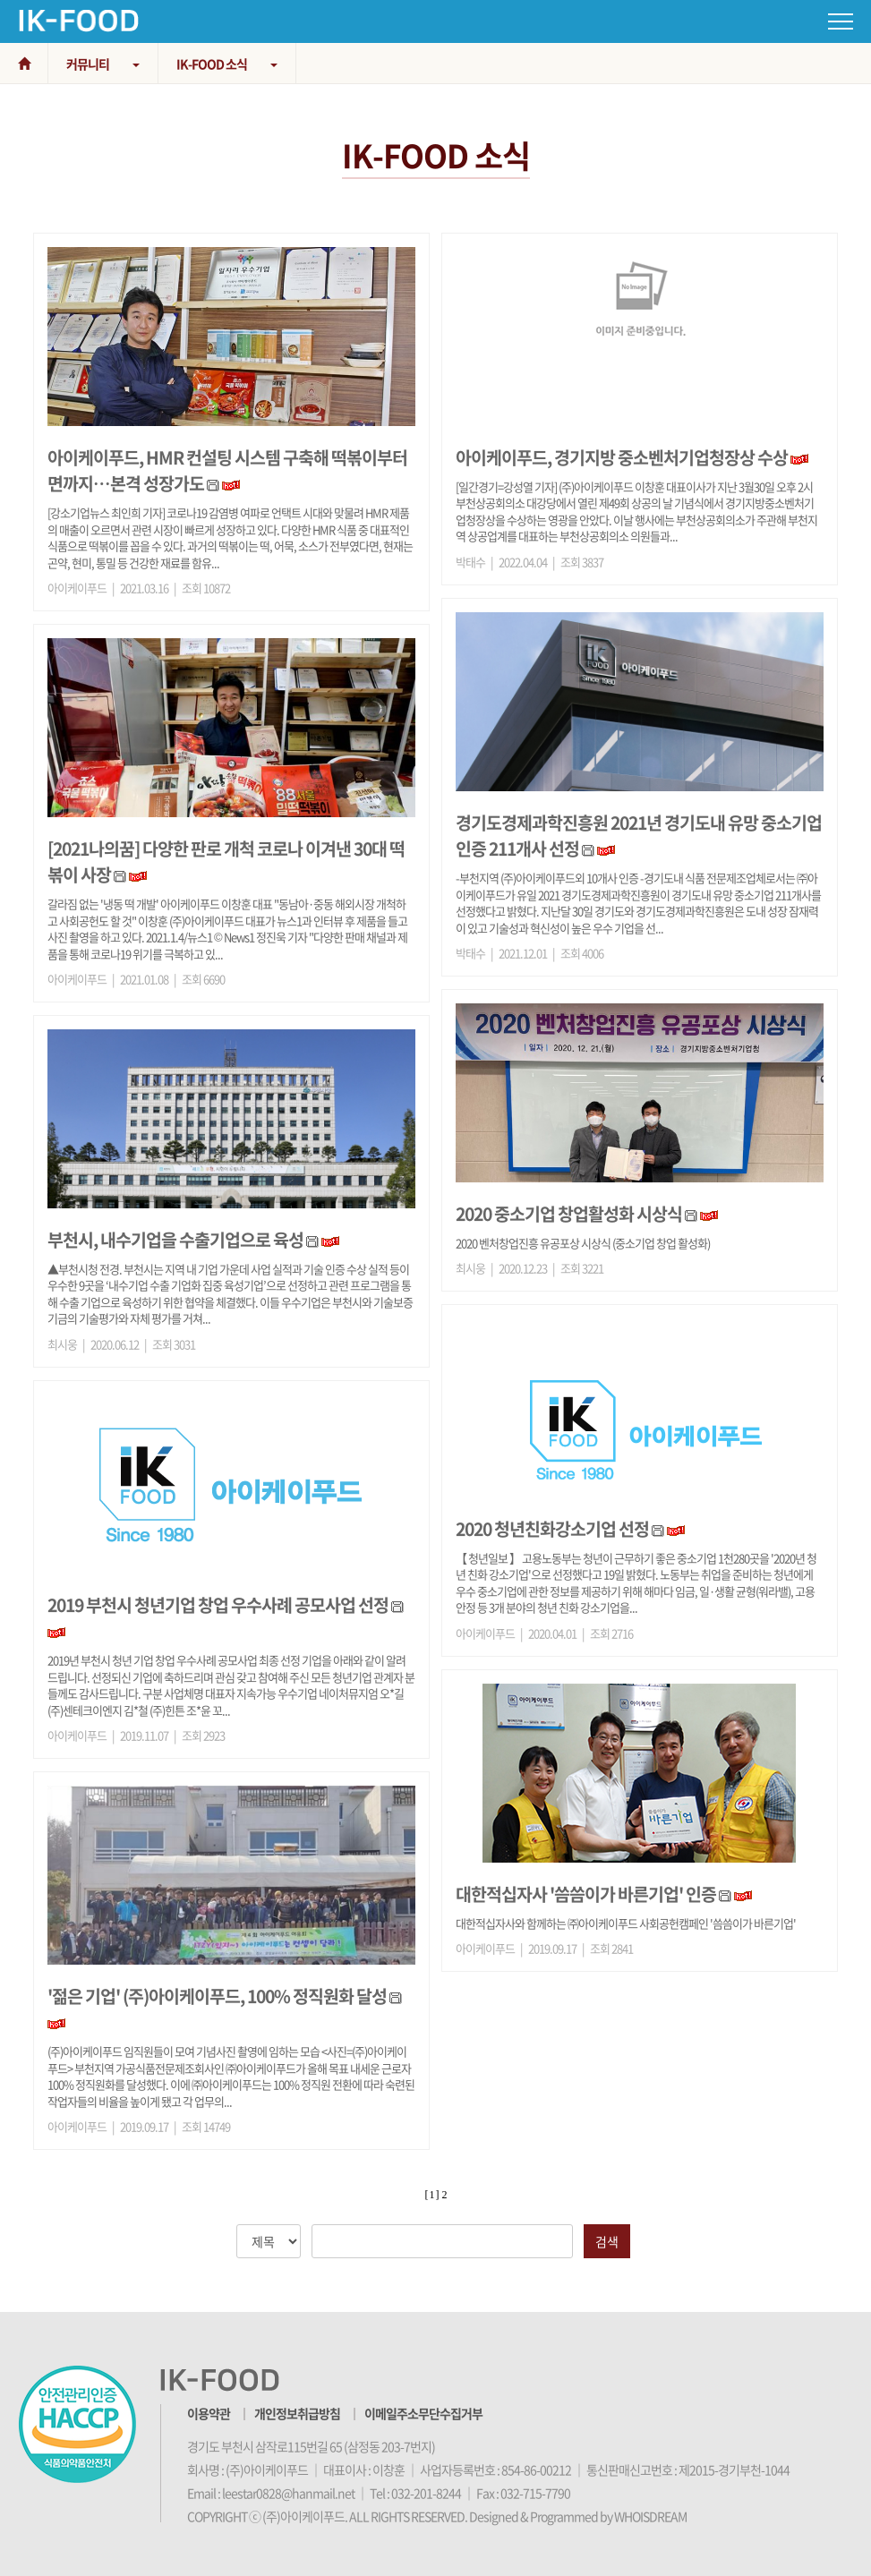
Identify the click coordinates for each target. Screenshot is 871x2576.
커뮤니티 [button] (103, 64)
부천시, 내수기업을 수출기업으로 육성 (175, 1239)
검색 (607, 2241)
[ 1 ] (432, 2194)
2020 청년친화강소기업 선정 (552, 1528)
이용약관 (208, 2413)
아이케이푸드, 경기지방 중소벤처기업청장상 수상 (622, 457)
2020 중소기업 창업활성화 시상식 (569, 1213)
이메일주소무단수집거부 (423, 2413)
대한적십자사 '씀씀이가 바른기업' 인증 (586, 1893)
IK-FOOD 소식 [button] (227, 64)
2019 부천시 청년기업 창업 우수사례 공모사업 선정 (218, 1604)
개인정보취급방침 (297, 2413)
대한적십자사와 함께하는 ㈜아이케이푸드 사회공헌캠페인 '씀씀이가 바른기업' (626, 1923)
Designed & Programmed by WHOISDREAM (578, 2516)
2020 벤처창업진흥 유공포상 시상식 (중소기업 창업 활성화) (583, 1242)
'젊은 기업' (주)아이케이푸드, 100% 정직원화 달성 (217, 1996)
